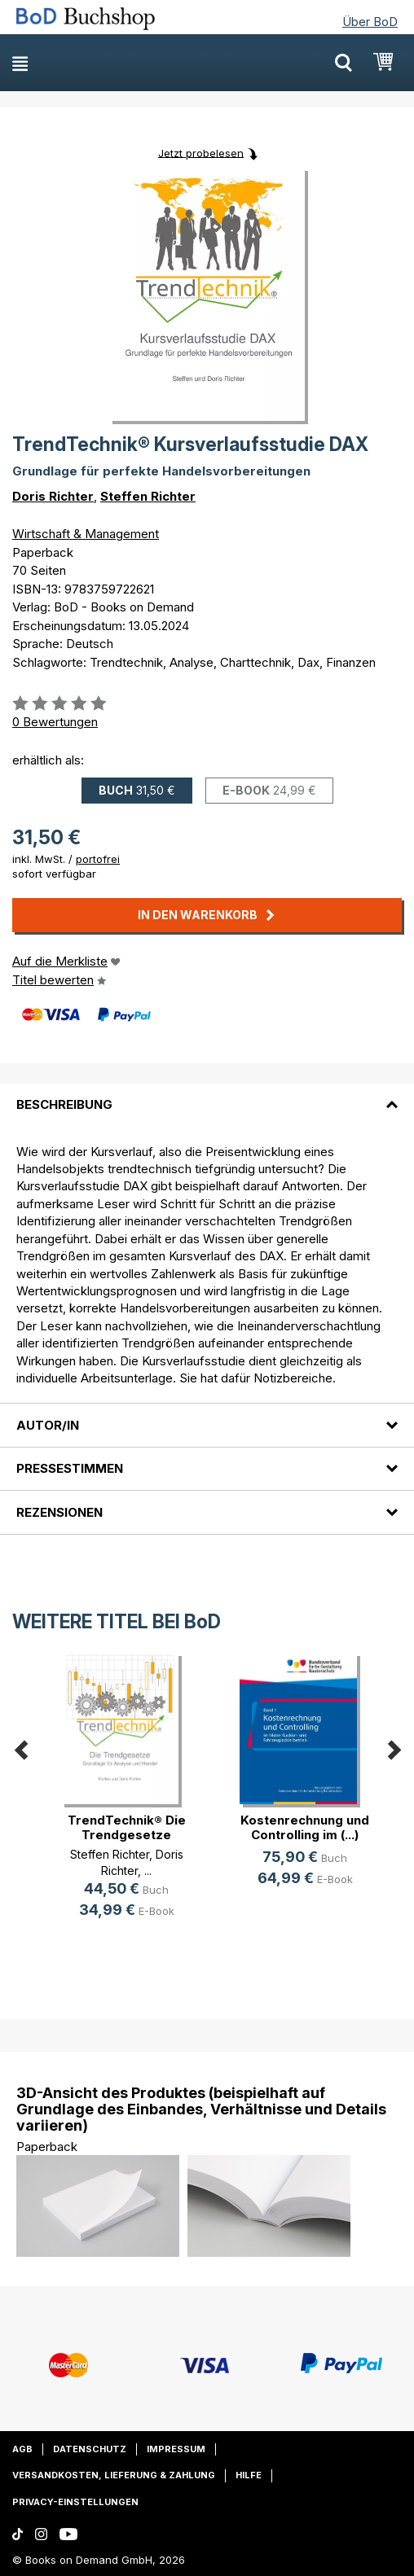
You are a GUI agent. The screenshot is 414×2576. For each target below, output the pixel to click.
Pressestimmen (69, 1468)
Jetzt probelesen (201, 152)
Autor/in (47, 1425)
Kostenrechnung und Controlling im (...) (304, 1827)
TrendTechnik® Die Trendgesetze (127, 1827)
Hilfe (249, 2475)
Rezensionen (59, 1512)
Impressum (176, 2449)
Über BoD (370, 21)
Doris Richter (53, 496)
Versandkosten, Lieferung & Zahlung (113, 2475)
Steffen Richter (148, 496)
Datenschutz (89, 2449)
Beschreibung (64, 1104)
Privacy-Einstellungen (75, 2502)
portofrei (98, 858)
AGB (22, 2449)
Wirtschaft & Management (85, 533)
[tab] (207, 1095)
